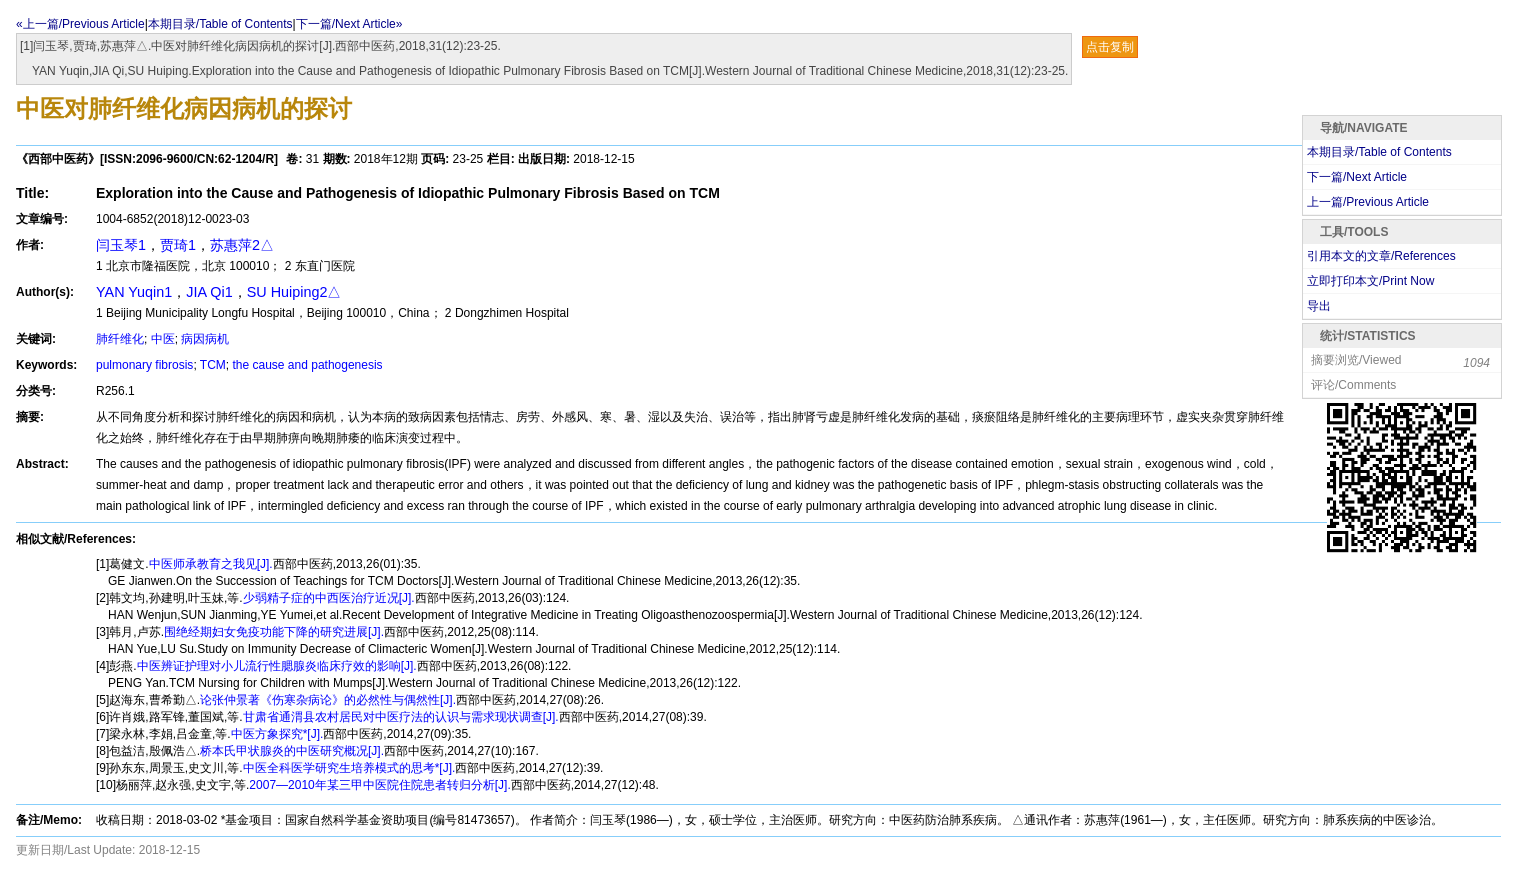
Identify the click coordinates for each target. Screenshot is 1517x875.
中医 (163, 339)
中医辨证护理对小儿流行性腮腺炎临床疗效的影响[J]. (277, 666)
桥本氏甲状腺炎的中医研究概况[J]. (292, 751)
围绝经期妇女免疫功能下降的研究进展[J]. (274, 632)
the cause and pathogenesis (308, 365)
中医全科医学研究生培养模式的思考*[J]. (349, 768)
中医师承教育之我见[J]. (211, 564)
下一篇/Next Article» (349, 24)
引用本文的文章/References (1381, 256)
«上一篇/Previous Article (80, 24)
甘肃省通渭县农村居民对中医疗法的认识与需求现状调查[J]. (401, 717)
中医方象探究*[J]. (277, 734)
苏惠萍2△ (242, 245)
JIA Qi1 (209, 292)
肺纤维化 (120, 339)
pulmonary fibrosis (144, 365)
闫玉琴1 (121, 245)
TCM (213, 365)
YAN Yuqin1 (134, 292)
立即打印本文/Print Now (1370, 281)
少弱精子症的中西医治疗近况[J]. (329, 598)
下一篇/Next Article (1357, 177)
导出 (1319, 306)
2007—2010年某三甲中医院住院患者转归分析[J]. (379, 785)
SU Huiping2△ (294, 292)
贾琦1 (178, 245)
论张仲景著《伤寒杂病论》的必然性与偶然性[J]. (328, 700)
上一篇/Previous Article (1368, 202)
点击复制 (1110, 47)
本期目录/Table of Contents (220, 24)
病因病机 (205, 339)
